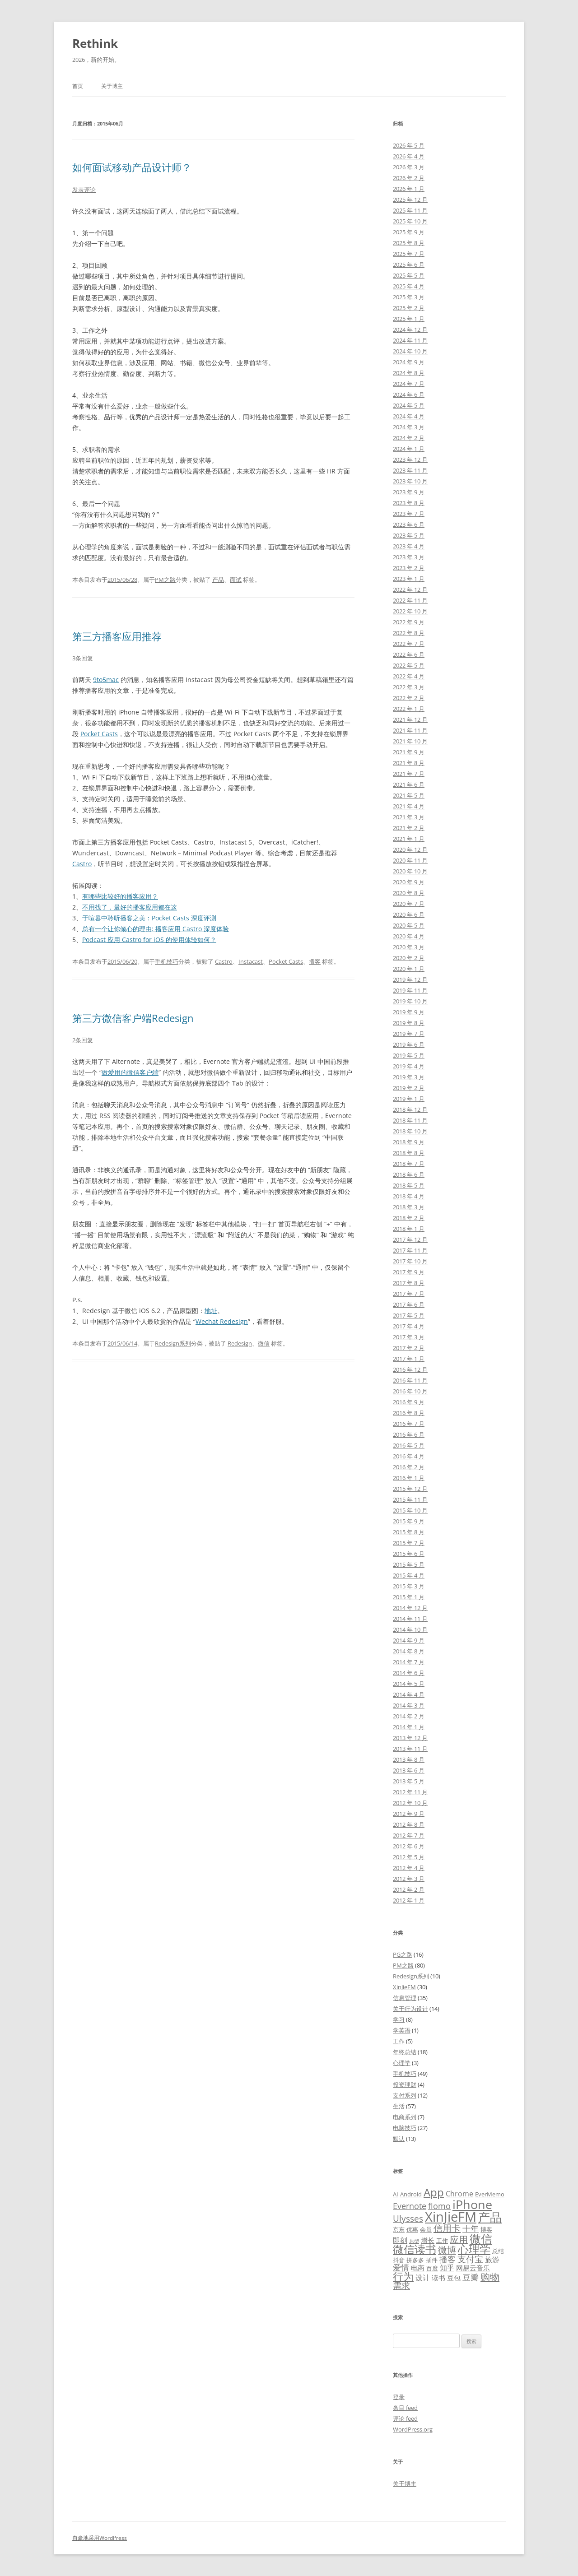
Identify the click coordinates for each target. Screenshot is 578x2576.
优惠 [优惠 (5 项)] (412, 2229)
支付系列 (404, 2095)
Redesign (240, 1343)
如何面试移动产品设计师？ (131, 167)
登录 (399, 2397)
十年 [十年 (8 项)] (470, 2228)
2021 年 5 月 (408, 795)
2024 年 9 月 (408, 362)
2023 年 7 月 (408, 514)
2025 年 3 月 (408, 297)
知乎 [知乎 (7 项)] (447, 2268)
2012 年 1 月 (408, 1900)
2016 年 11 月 (410, 1380)
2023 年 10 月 (410, 481)
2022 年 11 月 (410, 600)
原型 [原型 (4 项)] (414, 2241)
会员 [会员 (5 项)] (426, 2229)
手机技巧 (166, 961)
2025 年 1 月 (408, 319)
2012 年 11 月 (410, 1792)
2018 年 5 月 (408, 1185)
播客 (315, 961)
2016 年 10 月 (410, 1391)
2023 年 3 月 (408, 557)
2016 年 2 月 (408, 1467)
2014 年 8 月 (408, 1651)
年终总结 (404, 2052)
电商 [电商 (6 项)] (417, 2267)
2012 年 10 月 (410, 1803)
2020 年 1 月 (408, 969)
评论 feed (405, 2418)
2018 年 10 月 (410, 1131)
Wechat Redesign (222, 1321)
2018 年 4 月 (408, 1196)
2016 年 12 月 (410, 1369)
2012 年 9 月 (408, 1814)
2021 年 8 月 (408, 763)
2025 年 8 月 (408, 243)
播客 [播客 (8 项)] (447, 2259)
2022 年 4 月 (408, 676)
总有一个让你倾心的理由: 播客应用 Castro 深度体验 (155, 928)
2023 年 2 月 (408, 568)
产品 (218, 580)
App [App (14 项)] (434, 2192)
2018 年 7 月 (408, 1164)
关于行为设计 (410, 2009)
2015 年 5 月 (408, 1564)
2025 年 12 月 (410, 199)
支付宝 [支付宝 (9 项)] (470, 2259)
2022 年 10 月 (410, 611)
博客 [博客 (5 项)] (486, 2229)
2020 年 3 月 (408, 947)
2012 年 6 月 (408, 1846)
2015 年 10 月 (410, 1510)
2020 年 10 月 (410, 871)
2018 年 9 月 (408, 1142)
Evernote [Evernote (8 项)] (409, 2205)
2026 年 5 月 (408, 145)
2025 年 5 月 (408, 275)
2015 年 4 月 (408, 1575)
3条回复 (82, 658)
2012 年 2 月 (408, 1889)
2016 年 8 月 (408, 1413)
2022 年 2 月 (408, 698)
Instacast (250, 961)
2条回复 (82, 1040)
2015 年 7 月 (408, 1543)
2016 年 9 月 (408, 1402)
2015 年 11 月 (410, 1499)
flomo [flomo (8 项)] (439, 2205)
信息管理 (404, 1998)
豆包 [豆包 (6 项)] (454, 2277)
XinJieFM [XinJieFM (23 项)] (450, 2217)
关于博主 (112, 86)
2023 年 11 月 (410, 470)
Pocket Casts (99, 733)
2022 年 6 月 (408, 654)
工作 (399, 2041)
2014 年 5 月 (408, 1684)
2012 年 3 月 (408, 1879)
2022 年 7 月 (408, 644)
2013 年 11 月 (410, 1749)
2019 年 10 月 (410, 1001)
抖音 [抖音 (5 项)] (399, 2260)
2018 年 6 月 (408, 1174)
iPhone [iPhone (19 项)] (472, 2204)
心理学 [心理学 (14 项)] (474, 2249)
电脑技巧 (404, 2128)
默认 (399, 2139)
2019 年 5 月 (408, 1055)
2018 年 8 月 (408, 1153)
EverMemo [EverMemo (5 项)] (489, 2194)
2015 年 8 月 (408, 1532)
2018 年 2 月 (408, 1218)
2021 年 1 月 (408, 839)
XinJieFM (404, 1987)
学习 (399, 2019)
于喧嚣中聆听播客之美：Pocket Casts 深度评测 (149, 918)
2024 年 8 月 (408, 373)
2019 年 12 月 (410, 979)
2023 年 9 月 (408, 492)
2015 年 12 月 (410, 1489)
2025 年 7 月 (408, 254)
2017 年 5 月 (408, 1315)
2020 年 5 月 (408, 925)
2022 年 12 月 (410, 589)
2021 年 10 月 (410, 741)
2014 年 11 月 (410, 1619)
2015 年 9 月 (408, 1521)
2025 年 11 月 (410, 210)
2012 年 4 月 (408, 1868)
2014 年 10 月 (410, 1629)
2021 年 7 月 (408, 774)
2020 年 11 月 (410, 860)
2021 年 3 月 (408, 817)
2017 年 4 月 (408, 1326)
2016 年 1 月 (408, 1478)
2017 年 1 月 (408, 1359)
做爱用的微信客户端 (130, 1072)
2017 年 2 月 (408, 1348)
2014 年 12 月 (410, 1608)
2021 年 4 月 (408, 806)
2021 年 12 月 (410, 719)
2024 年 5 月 (408, 405)
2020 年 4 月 (408, 936)
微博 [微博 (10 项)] (447, 2250)
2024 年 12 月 (410, 329)
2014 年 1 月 (408, 1727)
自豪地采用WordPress (99, 2538)
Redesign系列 (173, 1343)
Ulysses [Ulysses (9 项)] (408, 2218)
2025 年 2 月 (408, 308)
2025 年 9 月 (408, 232)
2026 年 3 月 (408, 167)
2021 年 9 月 (408, 752)
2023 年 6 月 (408, 524)
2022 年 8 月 (408, 633)
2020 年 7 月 (408, 904)
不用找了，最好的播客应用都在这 (129, 907)
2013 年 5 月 (408, 1781)
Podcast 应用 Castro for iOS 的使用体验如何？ (149, 939)
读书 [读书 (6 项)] (438, 2277)
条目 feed (405, 2408)
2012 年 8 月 (408, 1824)
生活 (399, 2106)
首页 (77, 86)
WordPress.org (413, 2429)
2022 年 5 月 (408, 665)
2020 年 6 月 (408, 914)
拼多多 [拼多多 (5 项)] (415, 2260)
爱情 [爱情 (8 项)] (401, 2267)
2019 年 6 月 (408, 1044)
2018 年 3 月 (408, 1207)
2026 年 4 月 (408, 156)
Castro (82, 863)
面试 (236, 580)
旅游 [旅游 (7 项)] (492, 2260)
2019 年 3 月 (408, 1077)
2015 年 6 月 (408, 1554)
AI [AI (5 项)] (395, 2194)
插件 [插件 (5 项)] (432, 2260)
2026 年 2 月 (408, 178)
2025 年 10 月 (410, 221)
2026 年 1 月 (408, 189)
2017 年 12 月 (410, 1239)
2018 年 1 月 (408, 1229)
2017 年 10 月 (410, 1261)
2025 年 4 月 (408, 286)
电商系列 (404, 2117)
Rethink (95, 43)
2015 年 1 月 (408, 1597)
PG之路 (402, 1954)
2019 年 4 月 (408, 1066)
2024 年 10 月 (410, 351)
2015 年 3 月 (408, 1586)
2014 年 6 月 (408, 1673)
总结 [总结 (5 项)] (498, 2251)
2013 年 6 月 (408, 1770)
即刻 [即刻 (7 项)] (400, 2240)
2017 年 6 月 (408, 1304)
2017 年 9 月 (408, 1272)
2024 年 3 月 (408, 427)
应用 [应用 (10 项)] (459, 2239)
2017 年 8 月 (408, 1283)
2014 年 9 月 (408, 1640)
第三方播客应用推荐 (117, 636)
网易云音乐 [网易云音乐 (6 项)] (473, 2267)
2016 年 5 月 (408, 1445)
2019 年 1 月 (408, 1099)
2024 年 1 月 (408, 449)
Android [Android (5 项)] (411, 2194)
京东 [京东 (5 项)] (399, 2229)
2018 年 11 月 (410, 1120)
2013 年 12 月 (410, 1738)
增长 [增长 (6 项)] (427, 2240)
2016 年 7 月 (408, 1424)
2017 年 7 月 (408, 1294)
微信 (264, 1343)
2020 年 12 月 (410, 849)
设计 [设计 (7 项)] (422, 2278)
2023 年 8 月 (408, 503)
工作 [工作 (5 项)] (442, 2241)
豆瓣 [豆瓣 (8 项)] (470, 2277)
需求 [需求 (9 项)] (401, 2286)
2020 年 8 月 (408, 893)
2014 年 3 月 (408, 1705)
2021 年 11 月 (410, 730)
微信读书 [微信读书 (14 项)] (414, 2249)
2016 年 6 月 (408, 1434)
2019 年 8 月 (408, 1023)
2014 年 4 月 (408, 1694)
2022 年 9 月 (408, 622)
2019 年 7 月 (408, 1034)
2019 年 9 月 (408, 1012)
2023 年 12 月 (410, 459)
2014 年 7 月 (408, 1662)
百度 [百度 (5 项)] (432, 2268)
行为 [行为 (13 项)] (403, 2276)
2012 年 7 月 (408, 1835)
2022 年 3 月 (408, 687)
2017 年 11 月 (410, 1250)
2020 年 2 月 (408, 958)
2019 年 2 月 (408, 1088)
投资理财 (404, 2084)
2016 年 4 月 (408, 1456)
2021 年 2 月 (408, 828)
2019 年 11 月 (410, 990)
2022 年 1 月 (408, 709)
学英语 (401, 2030)
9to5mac (106, 679)
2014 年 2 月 (408, 1716)
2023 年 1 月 (408, 579)
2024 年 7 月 (408, 384)
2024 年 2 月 (408, 438)
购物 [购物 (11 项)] (489, 2276)
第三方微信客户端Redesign (133, 1018)
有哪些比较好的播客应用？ (120, 896)
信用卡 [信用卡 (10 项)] (447, 2228)
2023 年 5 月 (408, 535)
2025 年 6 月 (408, 264)
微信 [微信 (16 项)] (481, 2238)
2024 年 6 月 (408, 394)
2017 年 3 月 (408, 1337)
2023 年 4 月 (408, 546)
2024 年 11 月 (410, 340)
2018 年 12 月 (410, 1109)
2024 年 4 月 (408, 416)
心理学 (401, 2063)
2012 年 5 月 (408, 1857)
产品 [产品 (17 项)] (490, 2217)
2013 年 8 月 (408, 1759)
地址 (211, 1310)
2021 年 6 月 (408, 784)
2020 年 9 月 (408, 882)
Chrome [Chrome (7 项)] (459, 2194)
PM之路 (165, 580)
